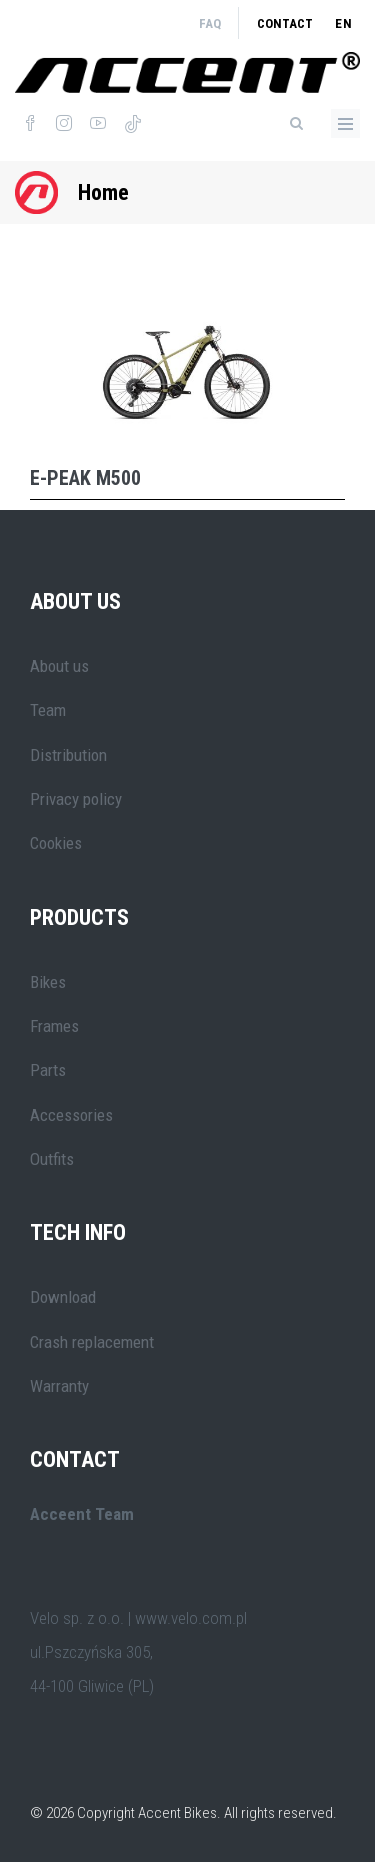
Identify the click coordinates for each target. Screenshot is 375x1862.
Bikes (48, 982)
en (344, 23)
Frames (54, 1026)
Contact (285, 23)
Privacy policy (76, 799)
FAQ (210, 23)
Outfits (52, 1159)
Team (48, 710)
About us (59, 666)
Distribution (68, 755)
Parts (48, 1070)
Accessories (71, 1115)
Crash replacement (92, 1342)
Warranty (59, 1386)
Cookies (56, 843)
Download (63, 1297)
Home (103, 192)
